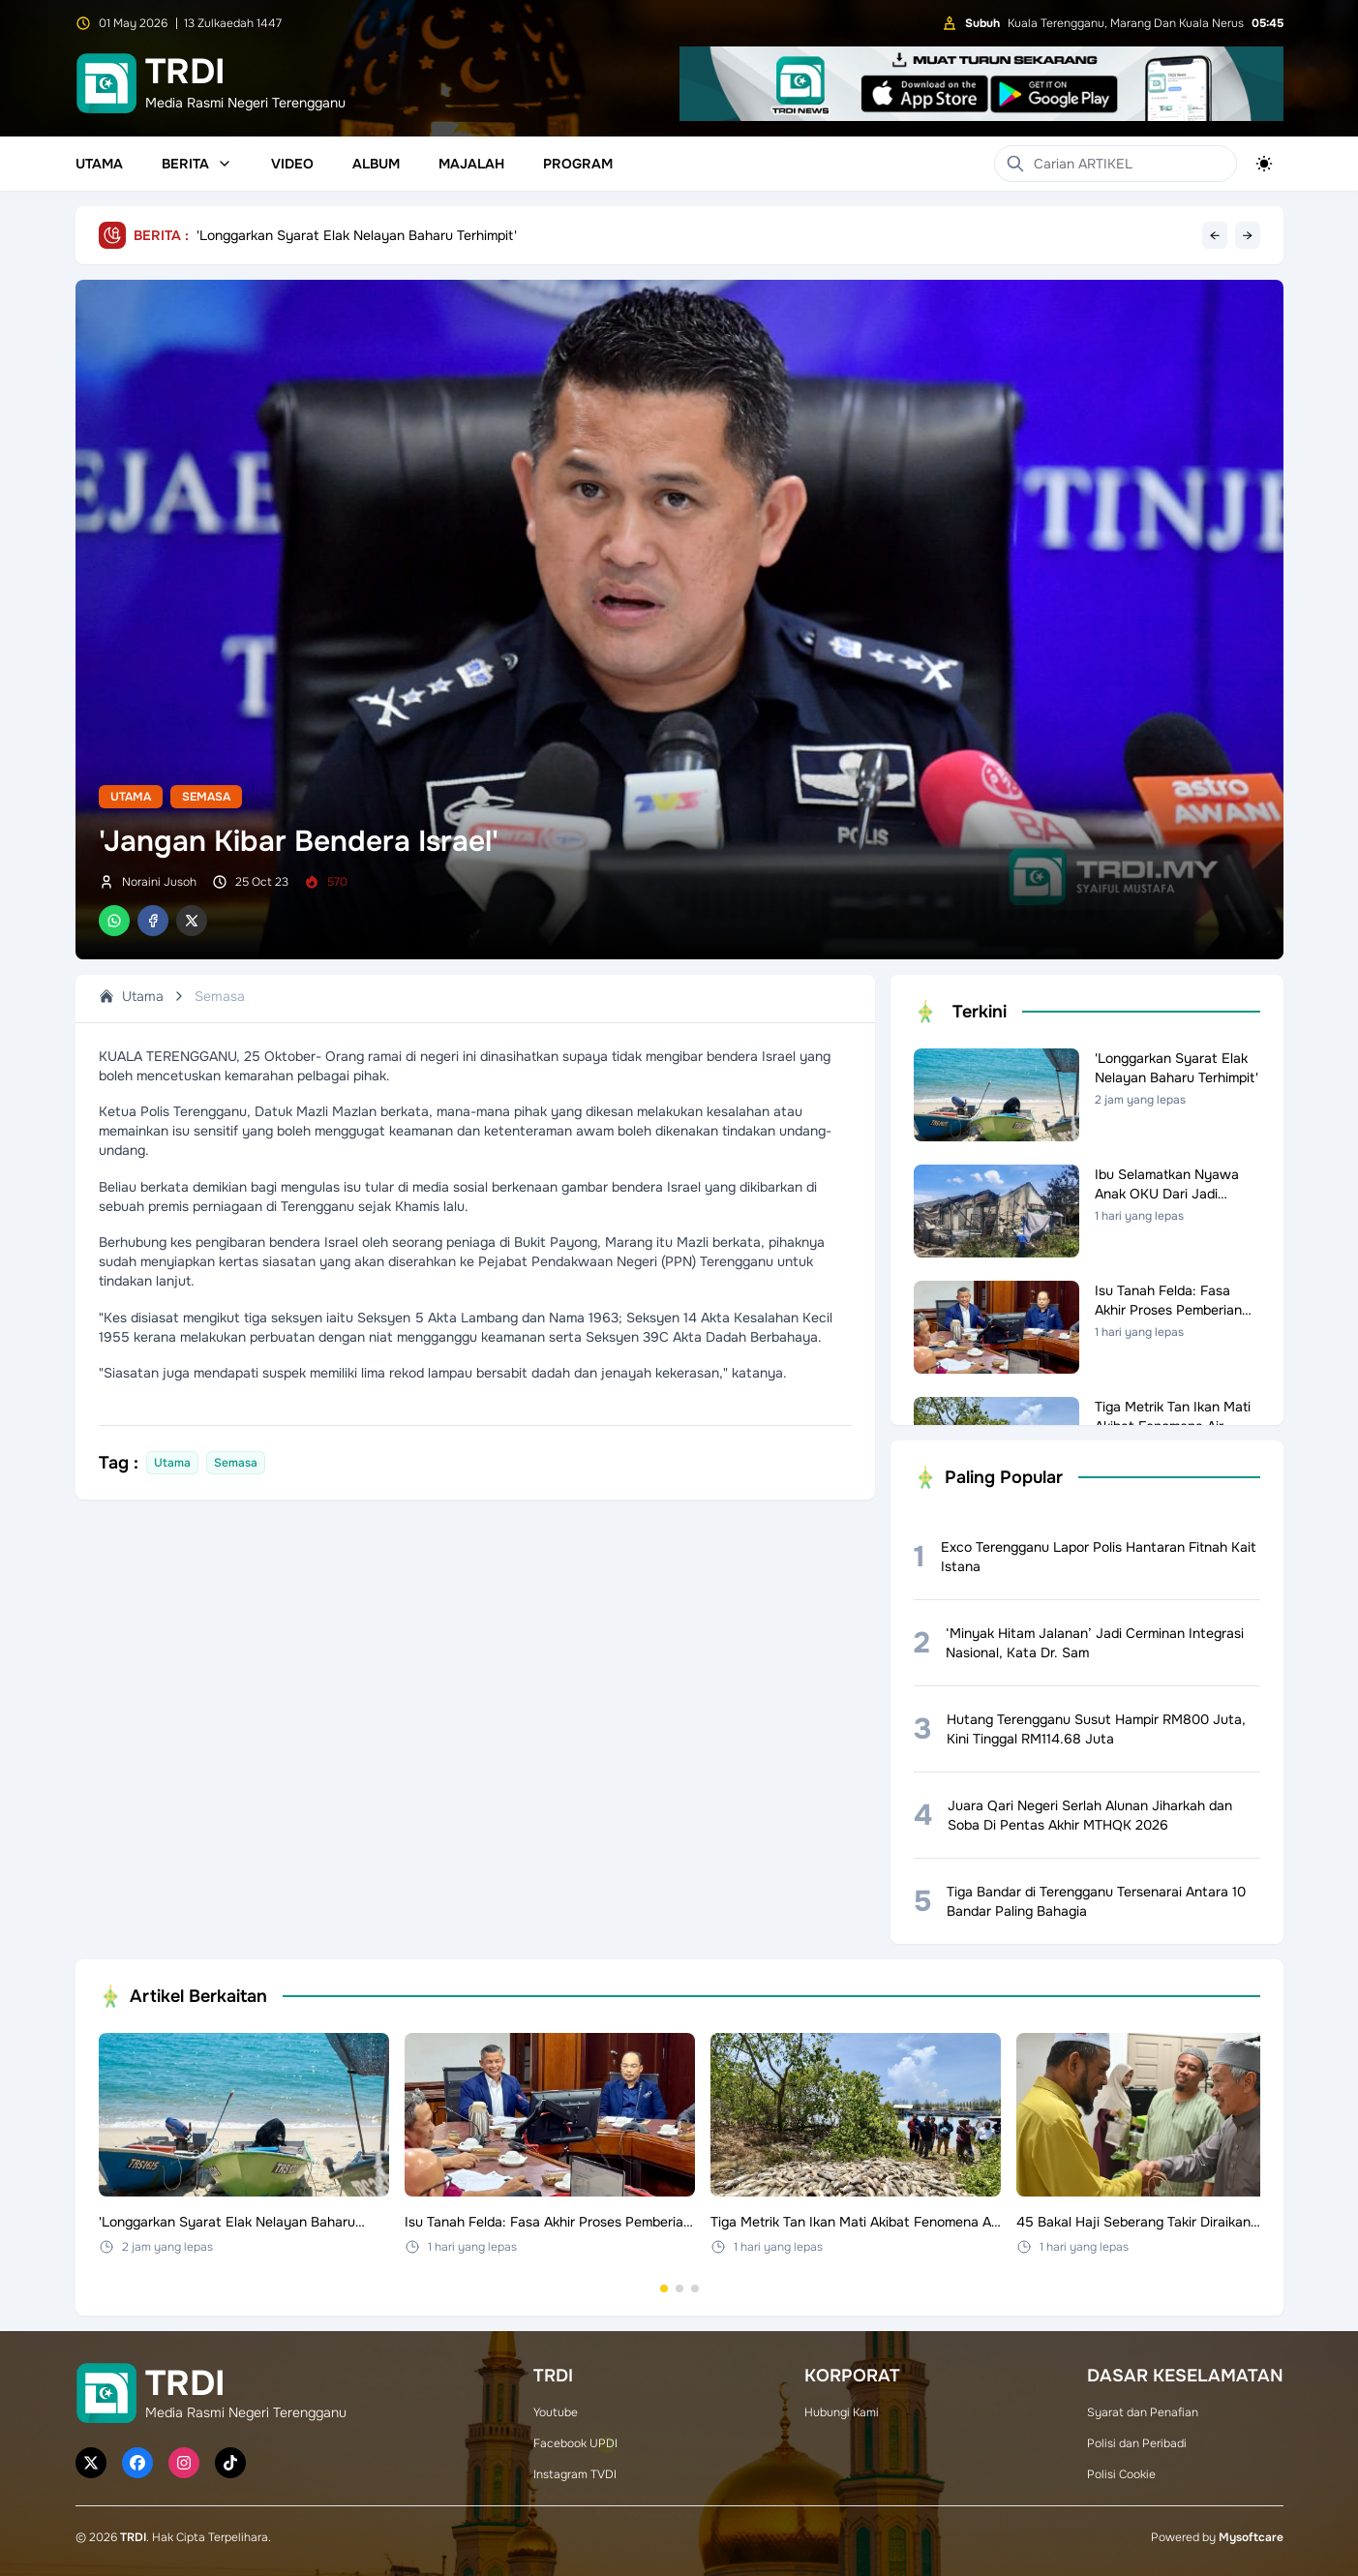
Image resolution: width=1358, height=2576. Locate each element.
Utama (99, 163)
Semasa (206, 796)
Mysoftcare (1251, 2537)
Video (292, 163)
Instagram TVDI (575, 2474)
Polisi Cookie (1121, 2474)
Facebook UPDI (575, 2443)
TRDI (133, 2537)
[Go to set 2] (679, 2288)
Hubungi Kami (841, 2412)
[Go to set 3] (695, 2288)
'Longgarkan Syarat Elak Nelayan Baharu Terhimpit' (356, 235)
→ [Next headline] (1247, 235)
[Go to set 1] (664, 2288)
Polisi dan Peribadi (1137, 2443)
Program (578, 163)
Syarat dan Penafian (1142, 2412)
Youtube (555, 2412)
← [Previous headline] (1215, 235)
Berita (197, 163)
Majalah (471, 163)
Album (376, 163)
